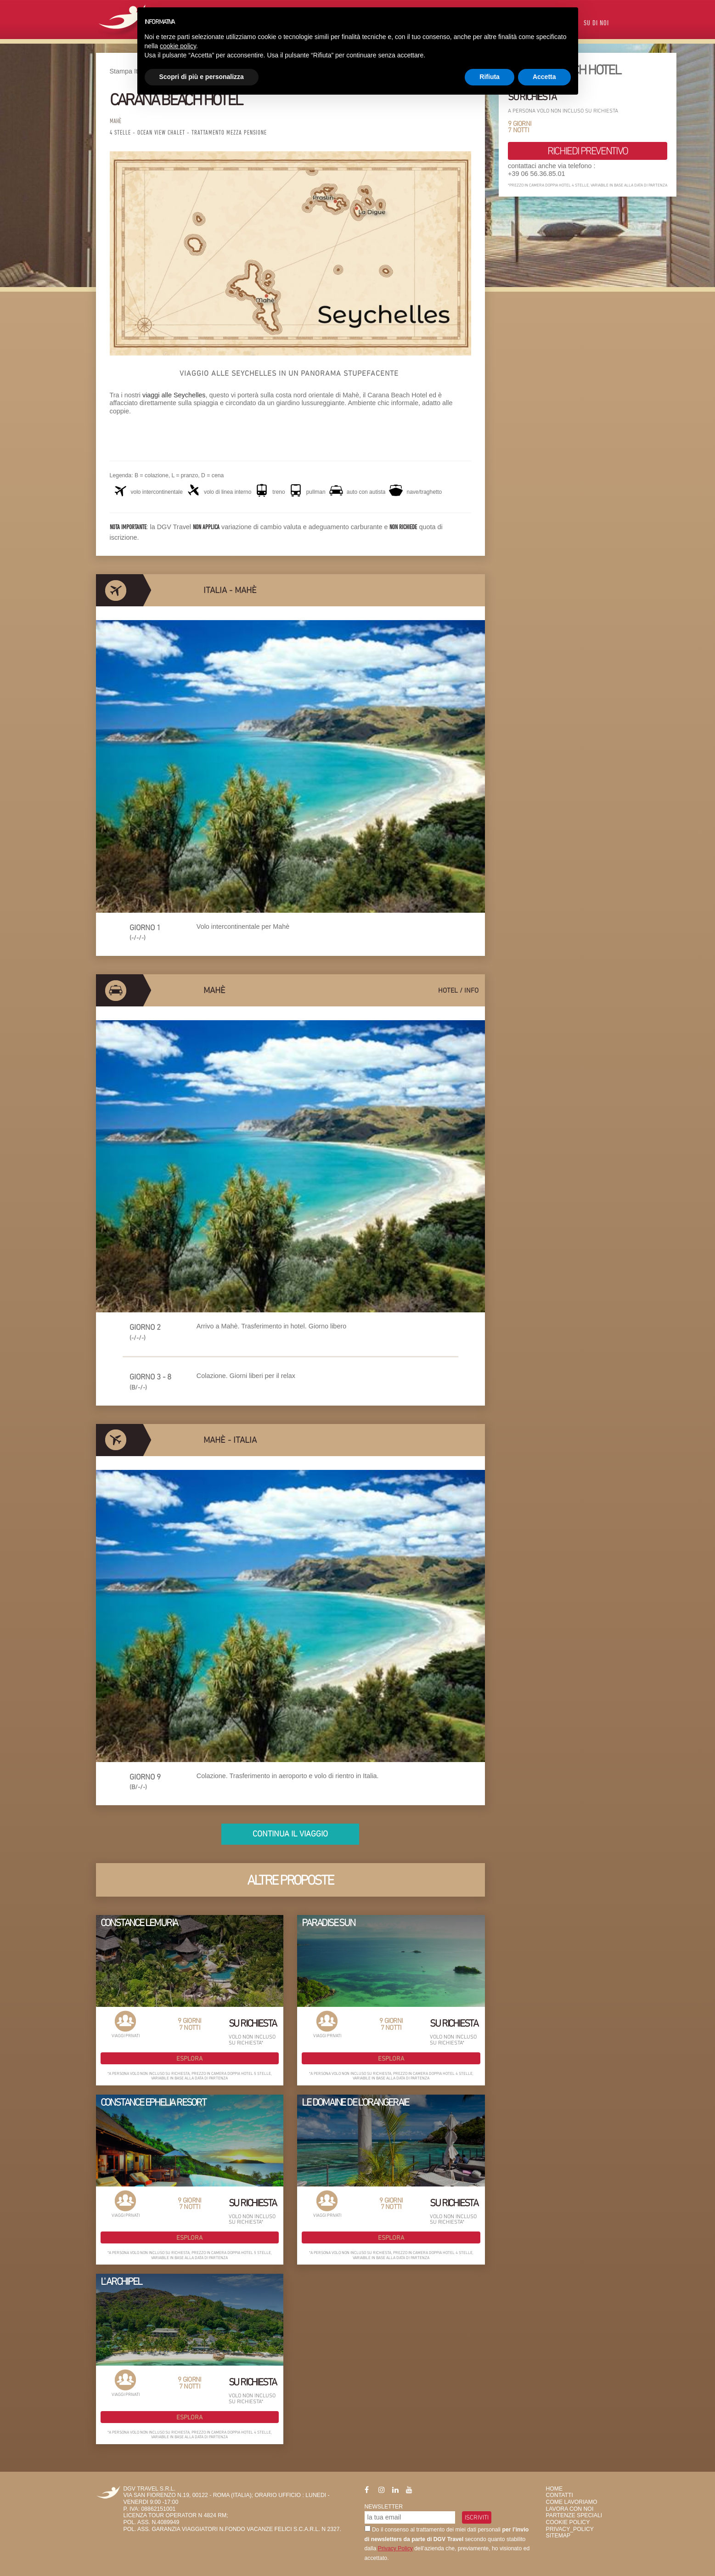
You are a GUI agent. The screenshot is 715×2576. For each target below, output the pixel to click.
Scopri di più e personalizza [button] (201, 76)
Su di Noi (596, 23)
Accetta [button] (544, 76)
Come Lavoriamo (571, 2502)
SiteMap (558, 2535)
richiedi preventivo (587, 151)
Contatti (559, 2495)
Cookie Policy (568, 2522)
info (471, 990)
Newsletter (384, 2506)
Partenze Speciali (574, 2515)
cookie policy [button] (178, 46)
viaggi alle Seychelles (173, 395)
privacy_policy (570, 2529)
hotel (448, 990)
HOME (554, 2489)
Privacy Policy (395, 2548)
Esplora (189, 2058)
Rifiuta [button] (489, 76)
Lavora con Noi (570, 2509)
